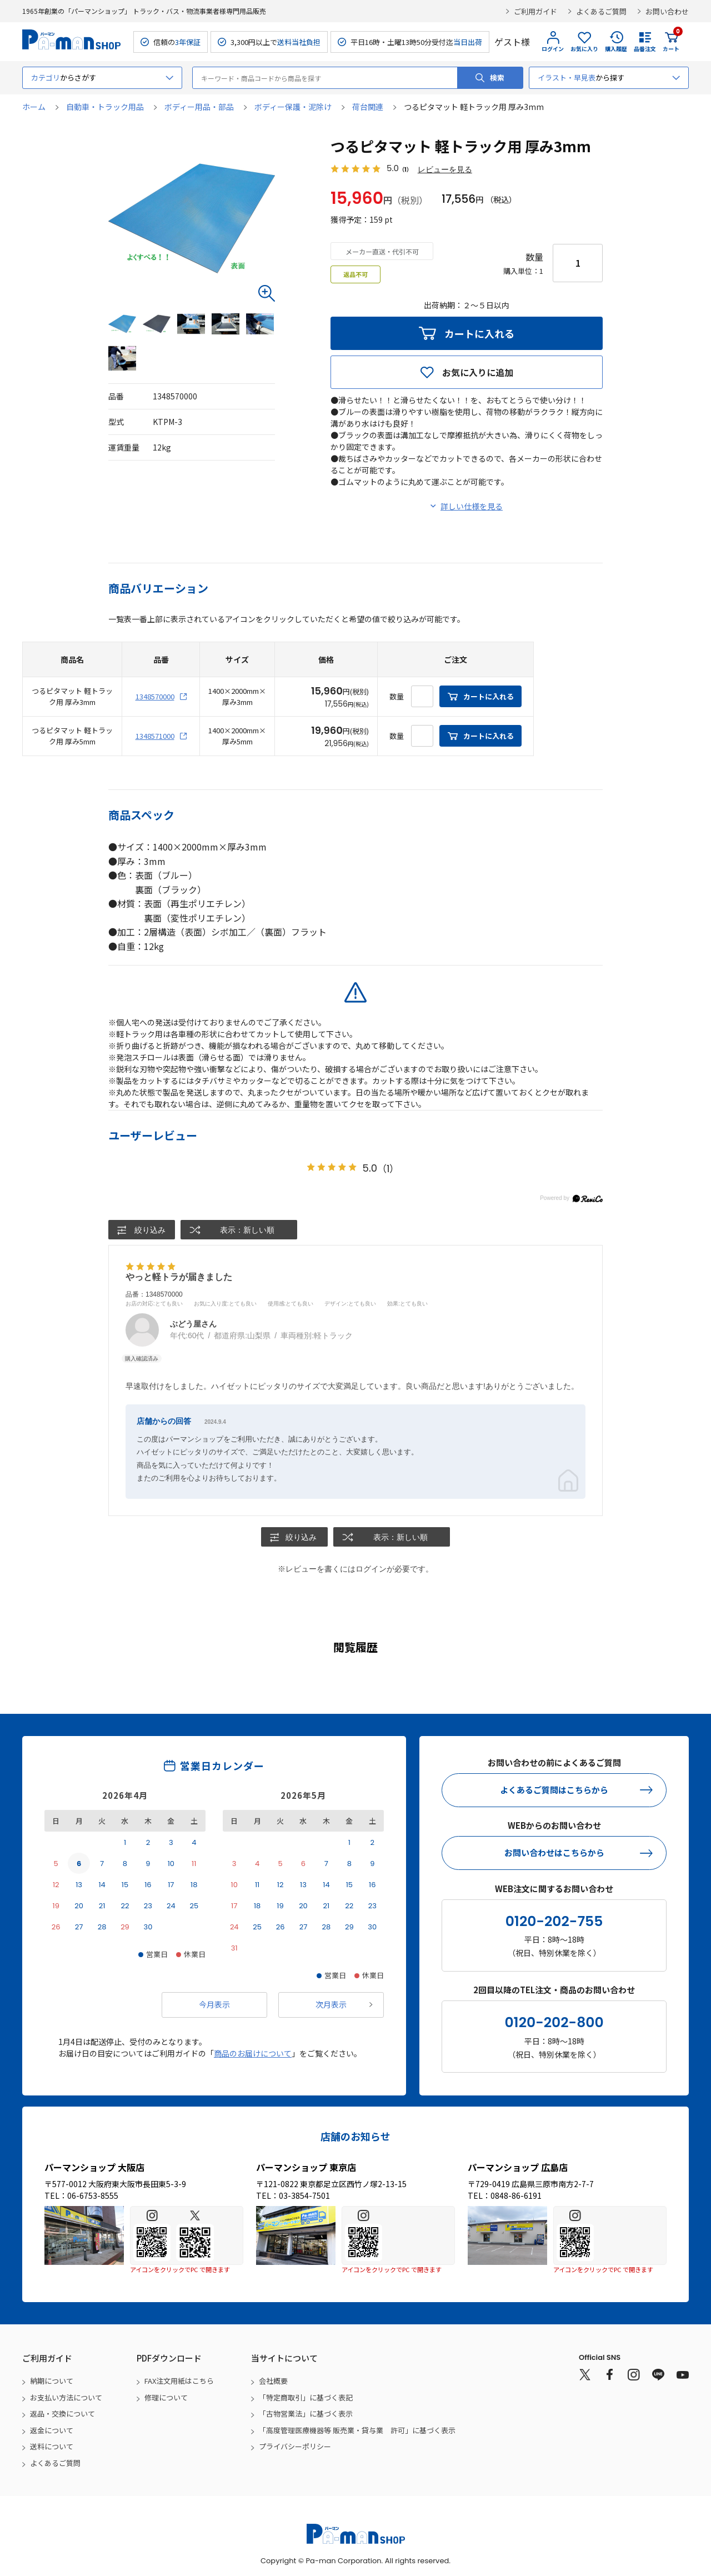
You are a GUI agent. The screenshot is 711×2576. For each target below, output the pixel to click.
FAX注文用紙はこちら (179, 2381)
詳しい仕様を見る (471, 506)
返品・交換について (62, 2414)
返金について (51, 2430)
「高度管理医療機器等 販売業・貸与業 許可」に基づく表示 (357, 2430)
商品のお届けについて (253, 2053)
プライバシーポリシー (295, 2447)
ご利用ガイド (535, 11)
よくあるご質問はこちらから (554, 1789)
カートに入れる (479, 334)
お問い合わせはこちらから (554, 1853)
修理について (166, 2397)
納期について (51, 2381)
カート (671, 42)
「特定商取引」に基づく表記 (306, 2397)
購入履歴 (616, 48)
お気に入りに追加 (477, 372)
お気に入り (584, 48)
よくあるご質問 (601, 11)
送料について (51, 2447)
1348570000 (155, 697)
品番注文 (645, 48)
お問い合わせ (667, 11)
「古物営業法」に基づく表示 (306, 2414)
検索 (497, 77)
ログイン (553, 48)
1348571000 (155, 736)
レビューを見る (445, 169)
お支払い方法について (66, 2397)
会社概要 (273, 2381)
